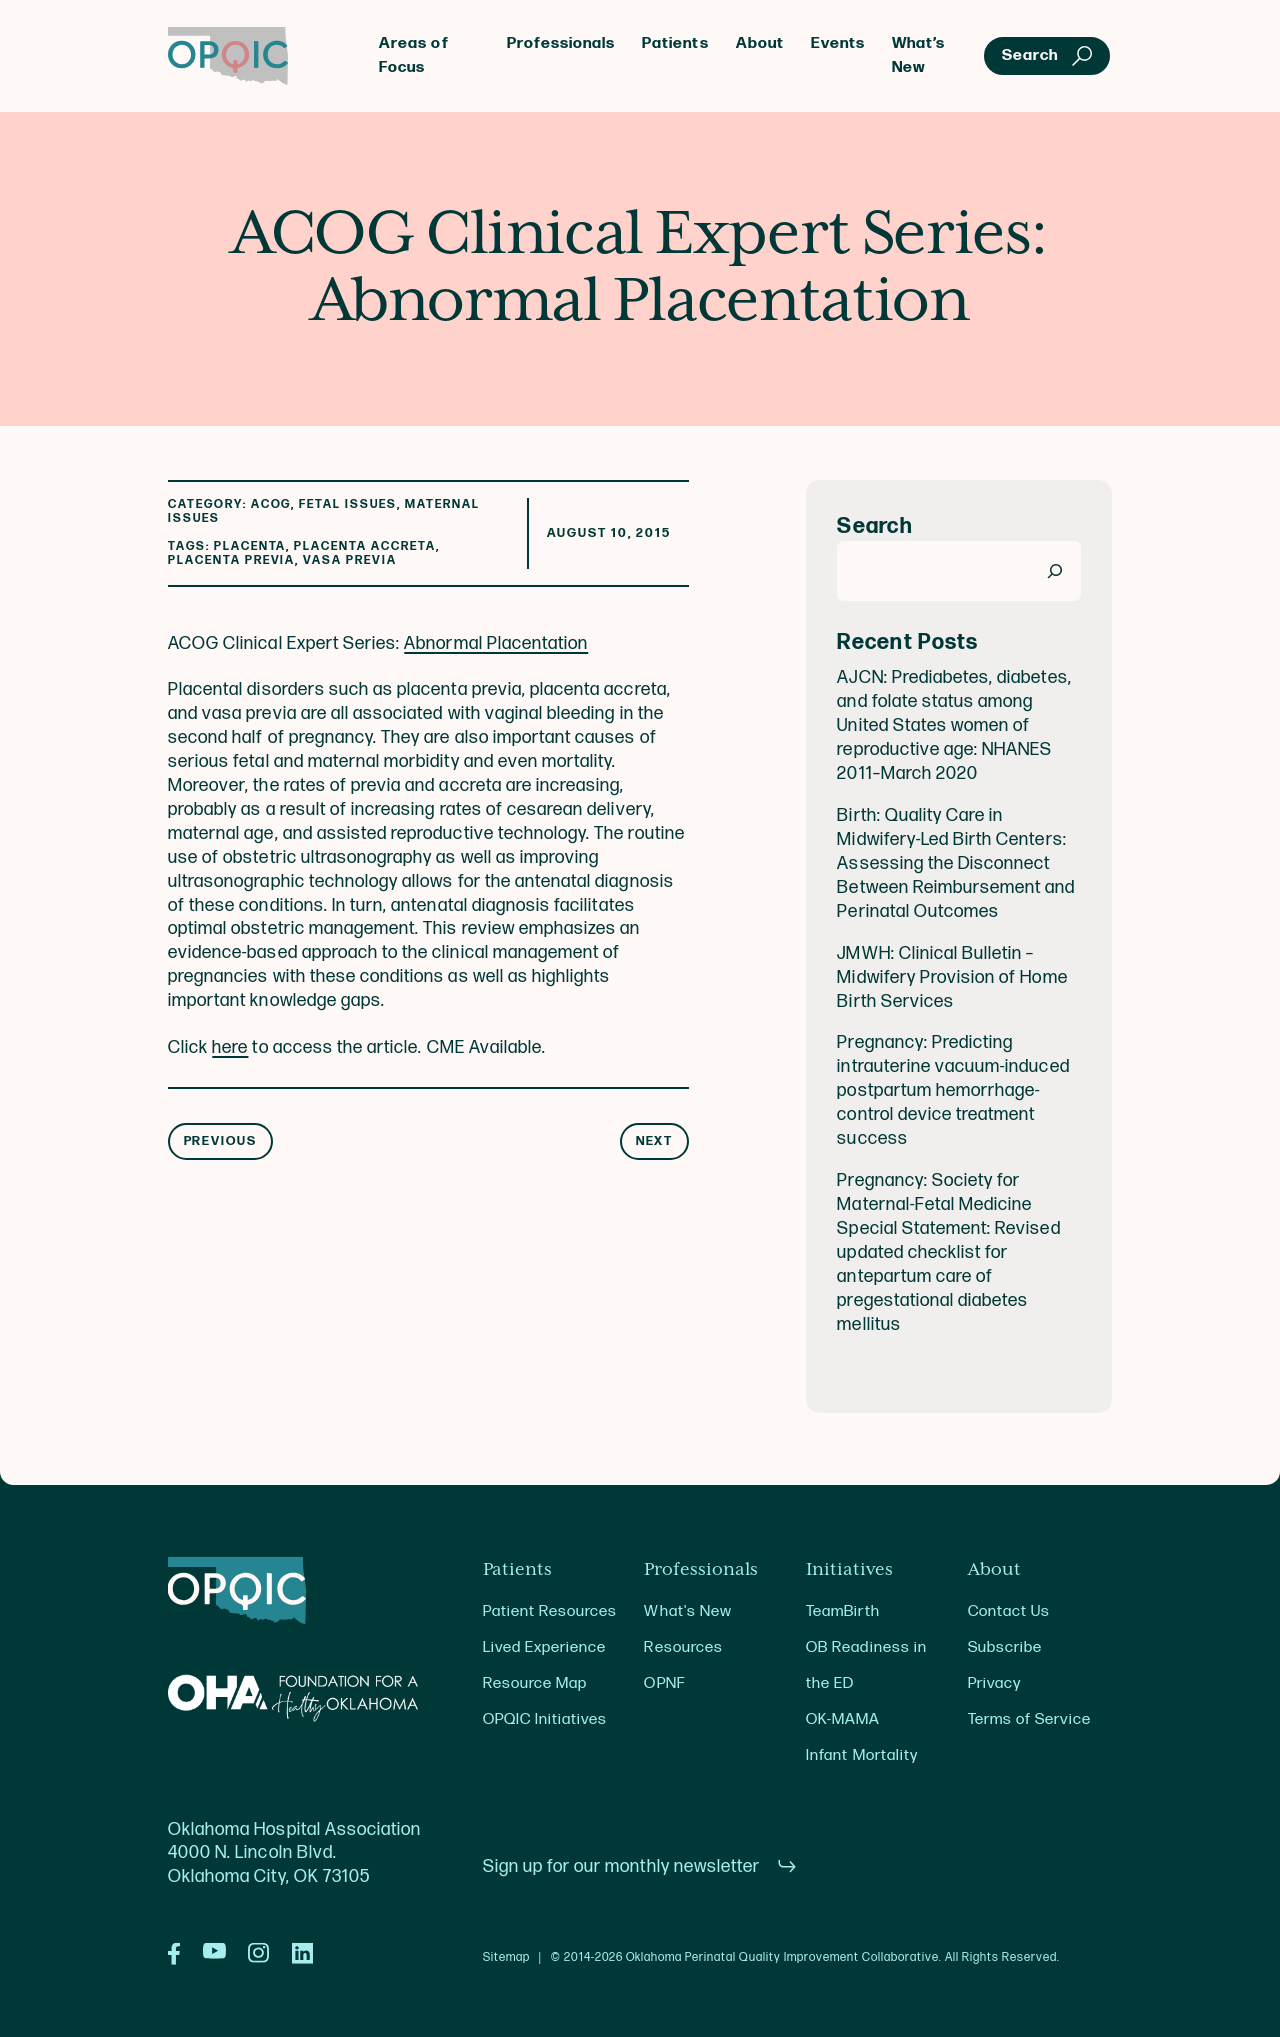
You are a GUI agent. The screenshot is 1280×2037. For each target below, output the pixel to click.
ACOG (271, 504)
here (230, 1047)
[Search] (1055, 571)
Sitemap (506, 1958)
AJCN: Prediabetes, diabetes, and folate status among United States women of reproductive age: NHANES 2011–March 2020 (954, 725)
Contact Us (1009, 1611)
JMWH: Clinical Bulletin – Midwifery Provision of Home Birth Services (952, 977)
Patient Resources (550, 1611)
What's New (687, 1611)
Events (838, 43)
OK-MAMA (843, 1719)
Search (874, 526)
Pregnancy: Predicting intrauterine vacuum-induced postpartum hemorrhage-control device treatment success (953, 1090)
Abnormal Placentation (496, 643)
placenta (250, 546)
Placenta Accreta (364, 546)
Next (655, 1141)
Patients (675, 43)
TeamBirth (842, 1611)
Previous (221, 1141)
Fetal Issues (348, 504)
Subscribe (1005, 1647)
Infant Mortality (861, 1755)
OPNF (664, 1683)
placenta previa (231, 560)
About (760, 43)
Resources (683, 1647)
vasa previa (350, 560)
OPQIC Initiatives (545, 1719)
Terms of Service (1029, 1719)
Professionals (561, 43)
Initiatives (849, 1570)
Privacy (994, 1683)
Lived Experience (544, 1647)
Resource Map (535, 1683)
